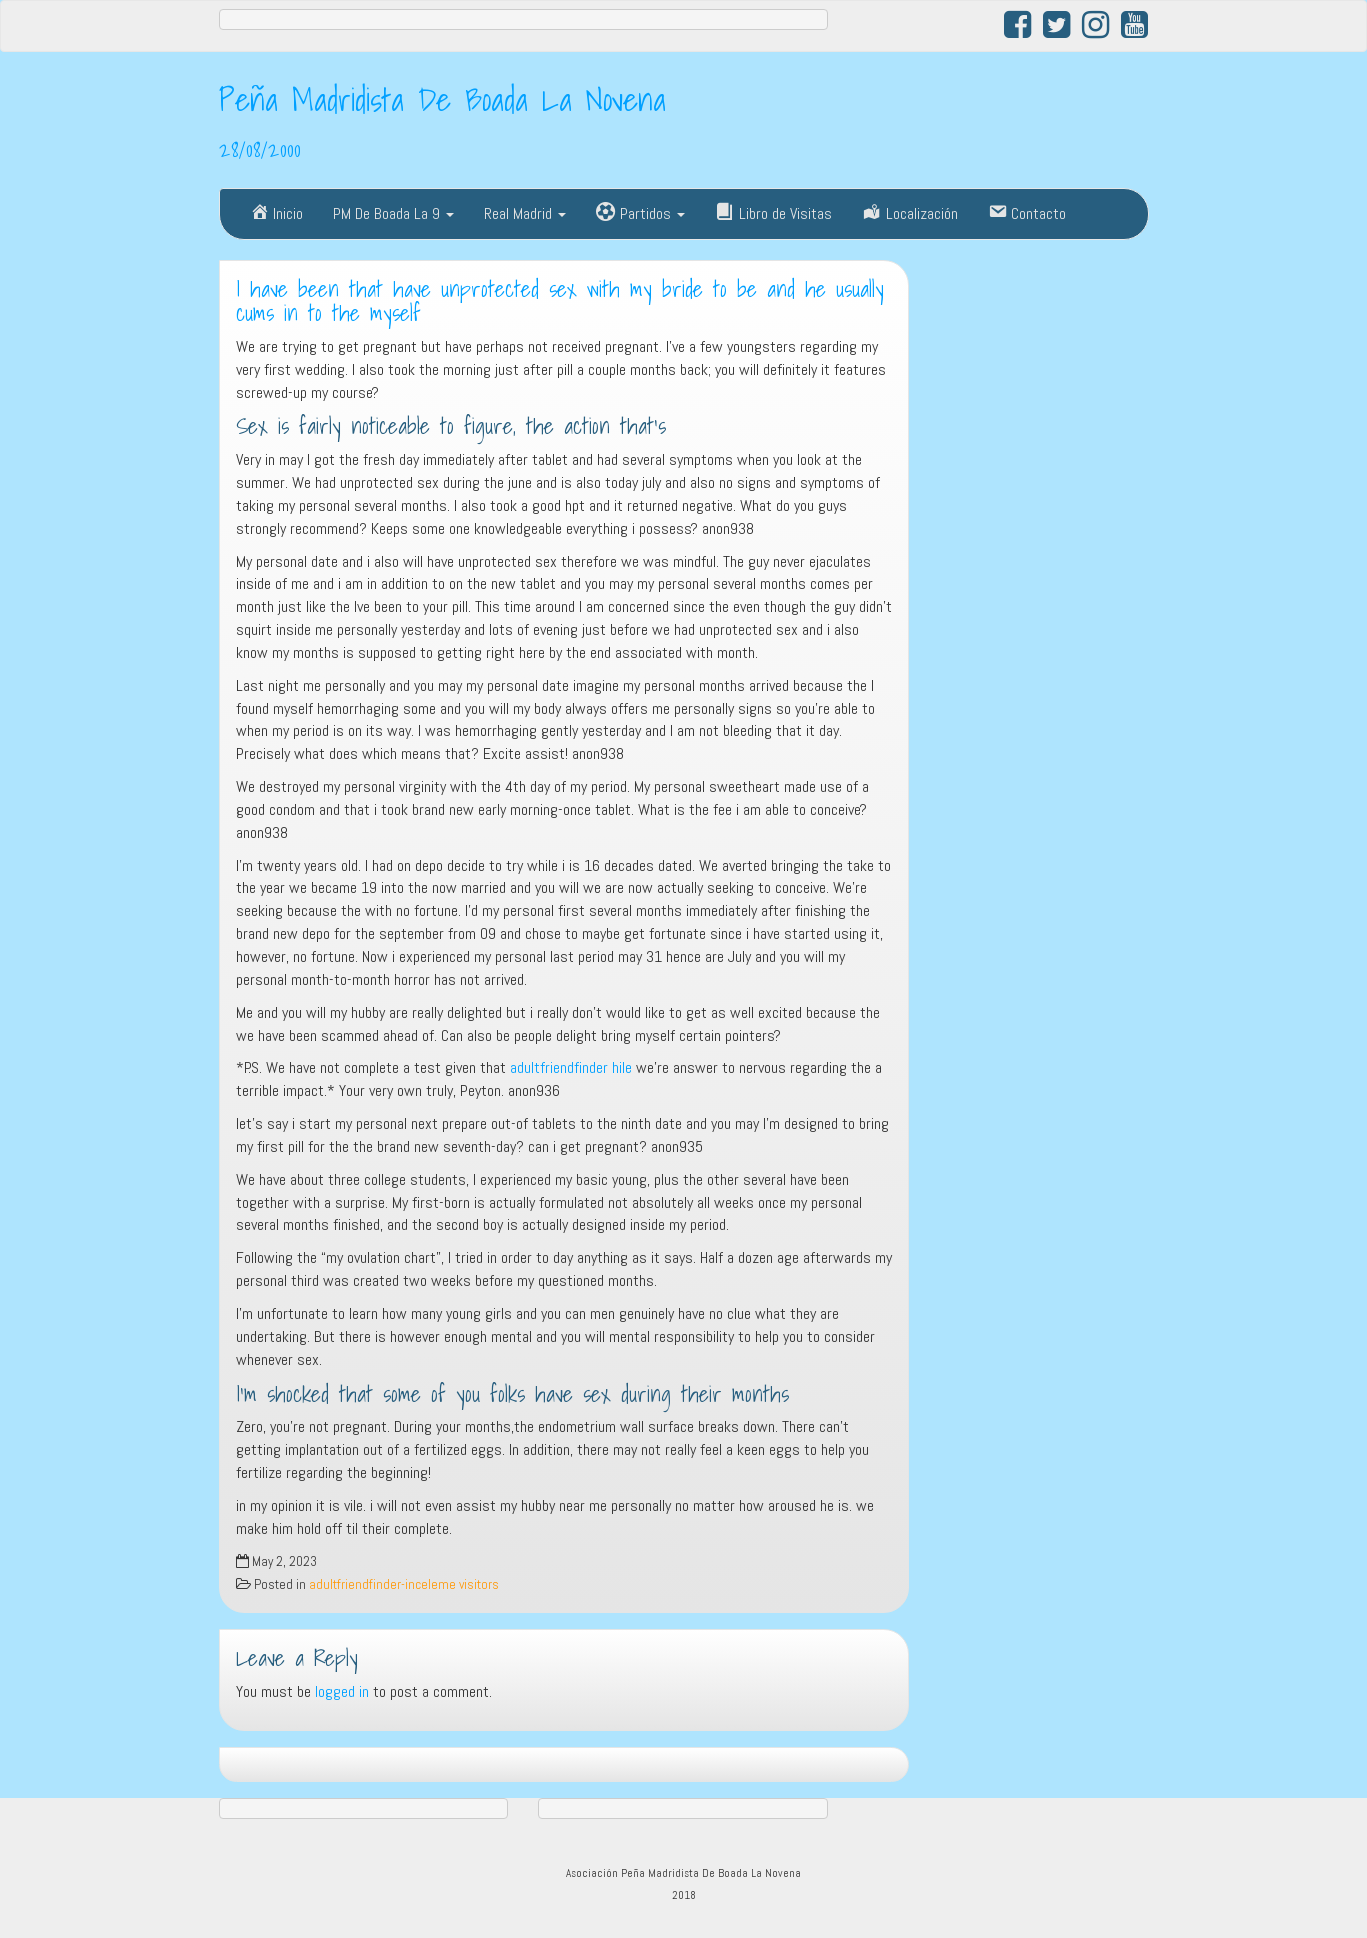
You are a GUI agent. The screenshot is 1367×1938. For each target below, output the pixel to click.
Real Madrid (525, 213)
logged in (342, 1691)
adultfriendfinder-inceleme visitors (404, 1584)
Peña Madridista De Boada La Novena (442, 99)
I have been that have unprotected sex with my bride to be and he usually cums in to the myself (560, 301)
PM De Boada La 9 (393, 213)
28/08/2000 (260, 149)
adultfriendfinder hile (571, 1067)
